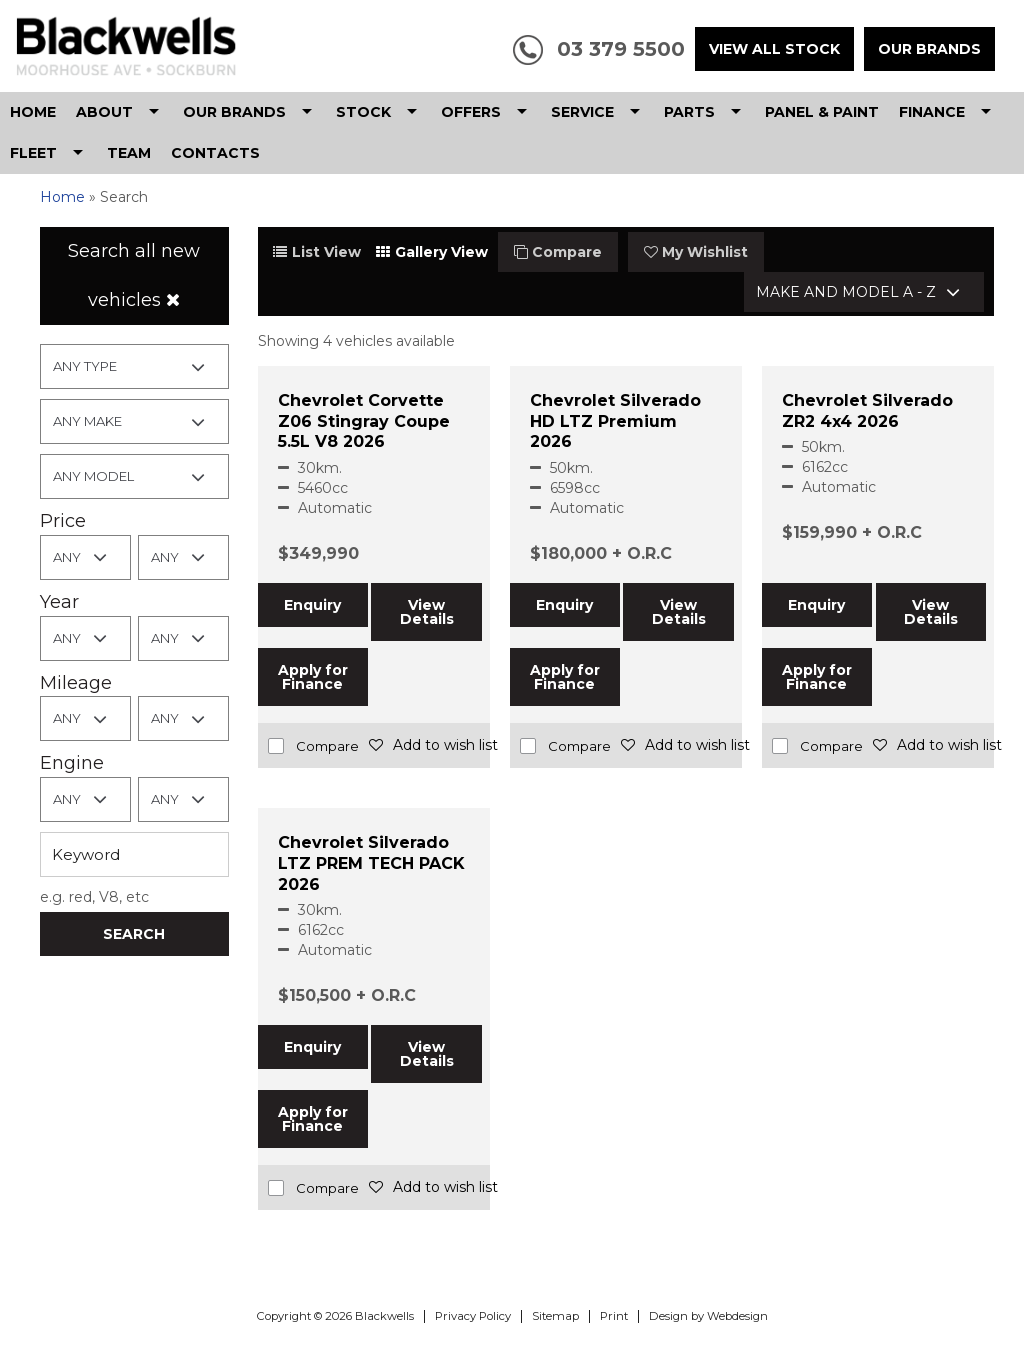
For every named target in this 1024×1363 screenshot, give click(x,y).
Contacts (215, 153)
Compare (558, 252)
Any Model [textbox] (93, 476)
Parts (689, 112)
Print (614, 1316)
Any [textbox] (67, 557)
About (104, 112)
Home (33, 112)
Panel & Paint (822, 112)
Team (129, 153)
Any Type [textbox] (85, 366)
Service (582, 112)
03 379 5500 (621, 49)
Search (134, 934)
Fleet (33, 153)
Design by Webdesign (708, 1316)
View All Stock (774, 49)
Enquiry (312, 605)
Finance (932, 112)
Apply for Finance (313, 677)
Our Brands (929, 49)
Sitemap (555, 1316)
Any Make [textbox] (87, 421)
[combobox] (134, 366)
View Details (427, 612)
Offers (471, 112)
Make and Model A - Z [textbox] (846, 292)
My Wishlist (696, 252)
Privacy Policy (473, 1316)
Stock (363, 112)
